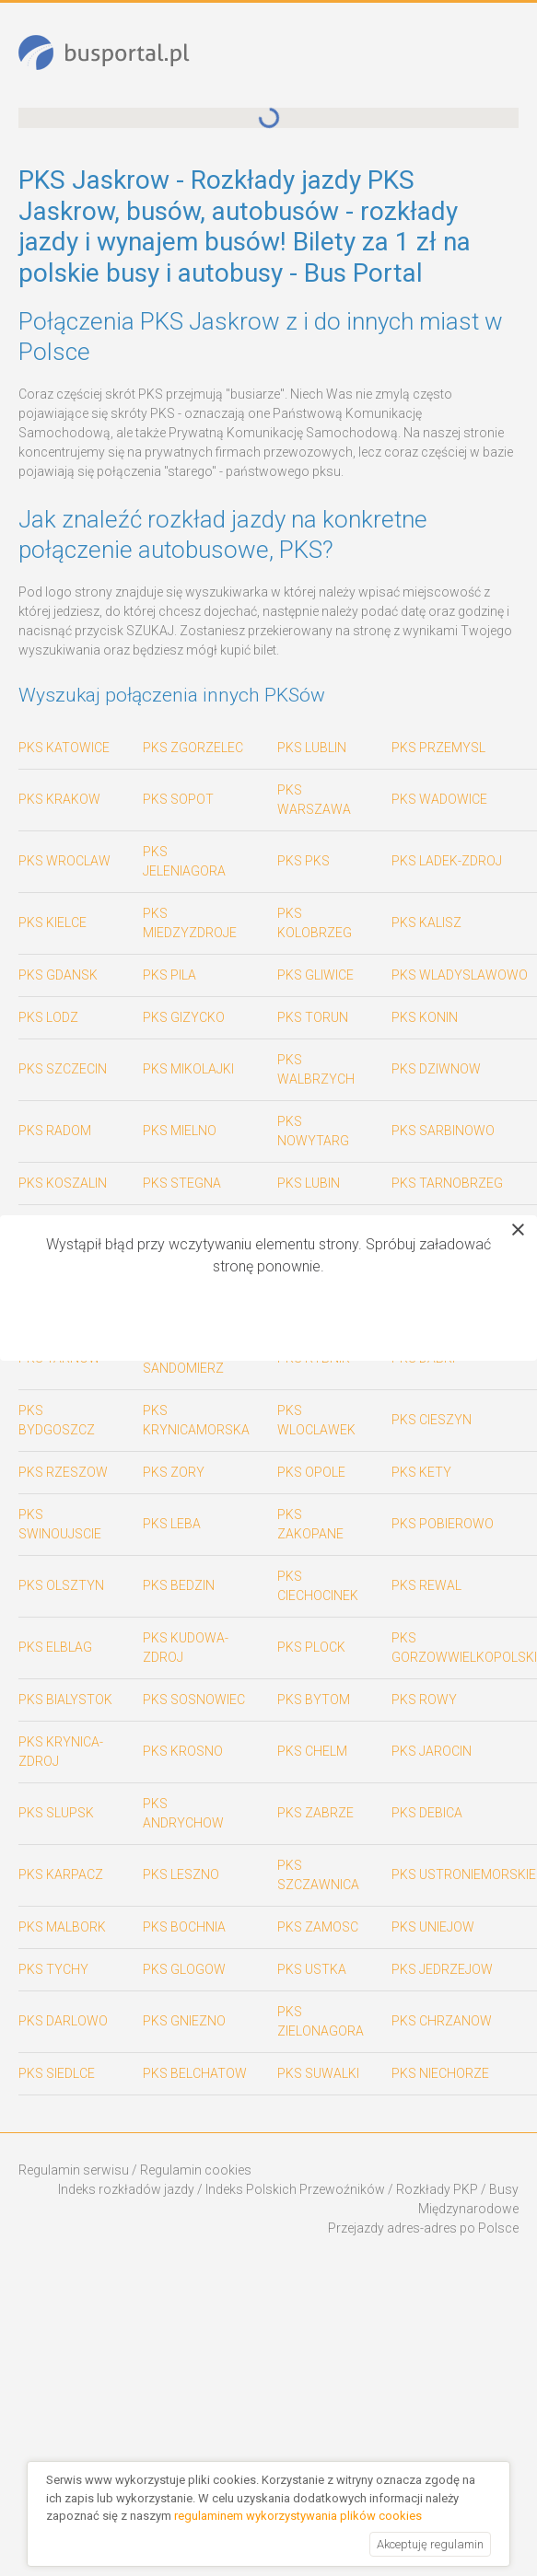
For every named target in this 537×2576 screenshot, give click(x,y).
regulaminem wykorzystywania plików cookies (298, 2516)
